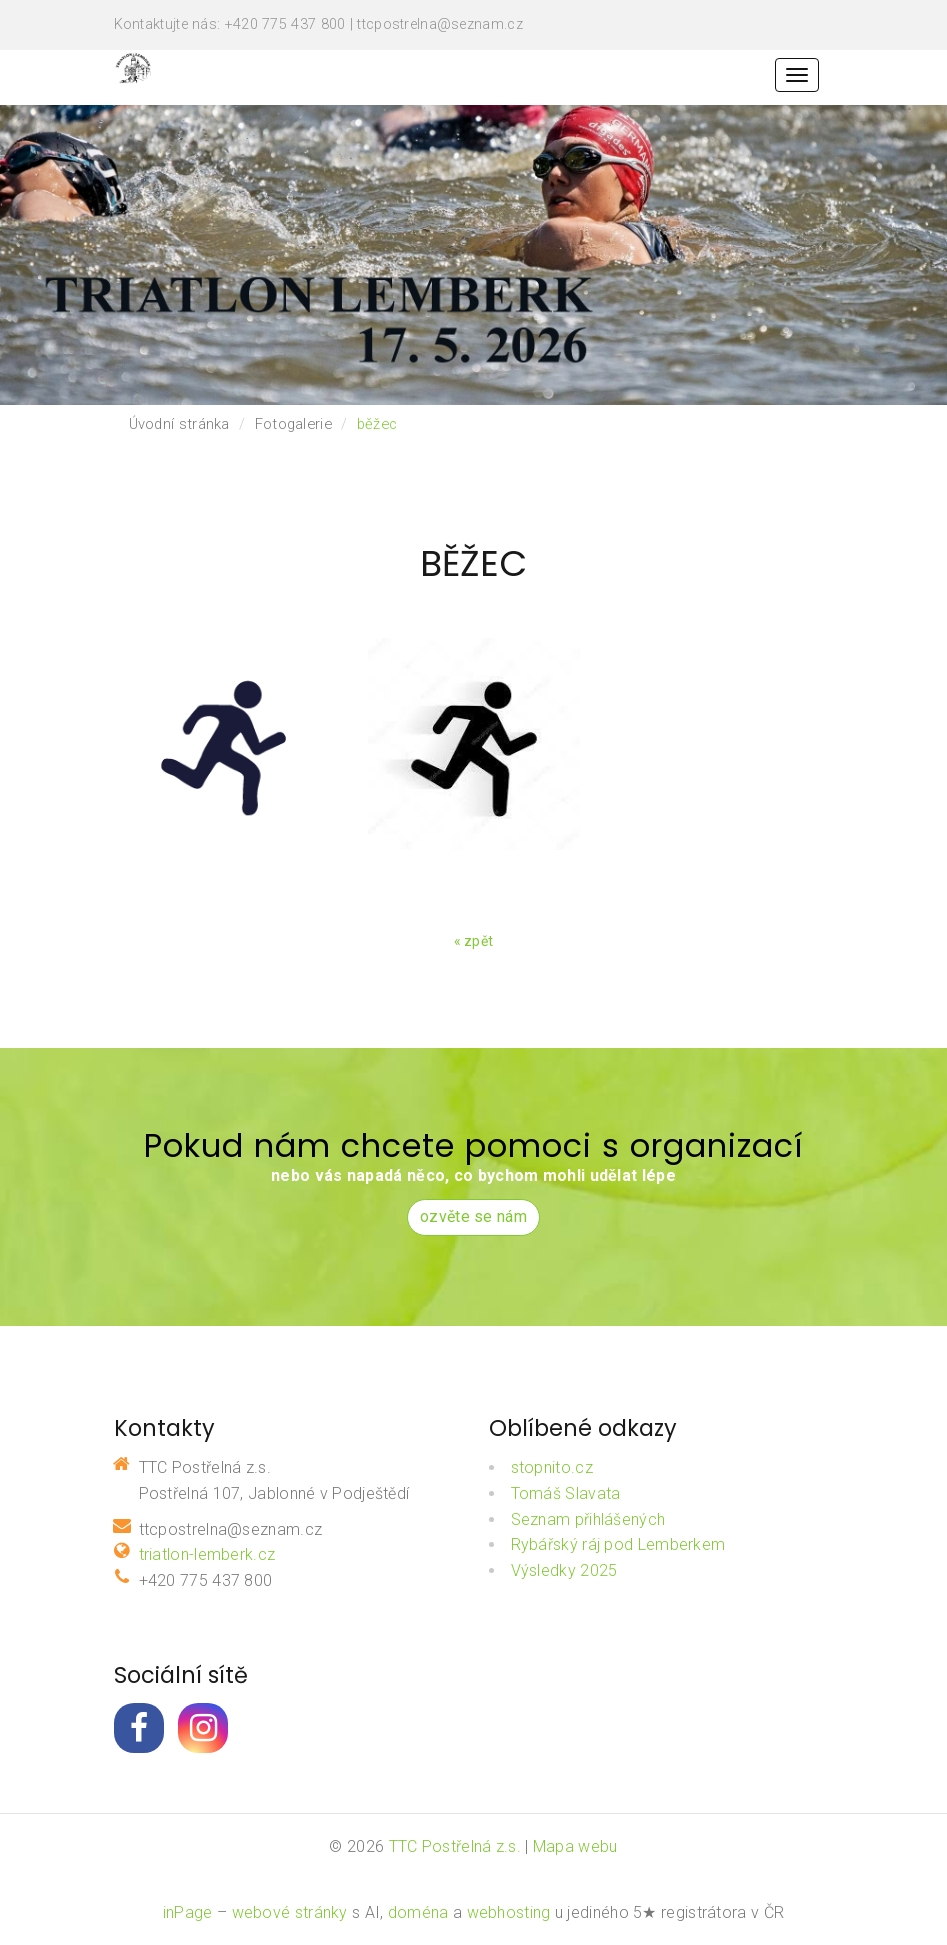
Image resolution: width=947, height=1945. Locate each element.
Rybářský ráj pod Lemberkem (618, 1544)
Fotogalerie (293, 424)
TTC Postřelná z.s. (455, 1846)
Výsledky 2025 (564, 1570)
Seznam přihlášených (588, 1519)
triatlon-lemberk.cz (207, 1554)
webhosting (509, 1912)
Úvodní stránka (179, 424)
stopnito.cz (552, 1467)
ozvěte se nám (473, 1216)
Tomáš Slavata (566, 1493)
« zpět (474, 941)
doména (418, 1912)
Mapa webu (575, 1846)
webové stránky (290, 1912)
